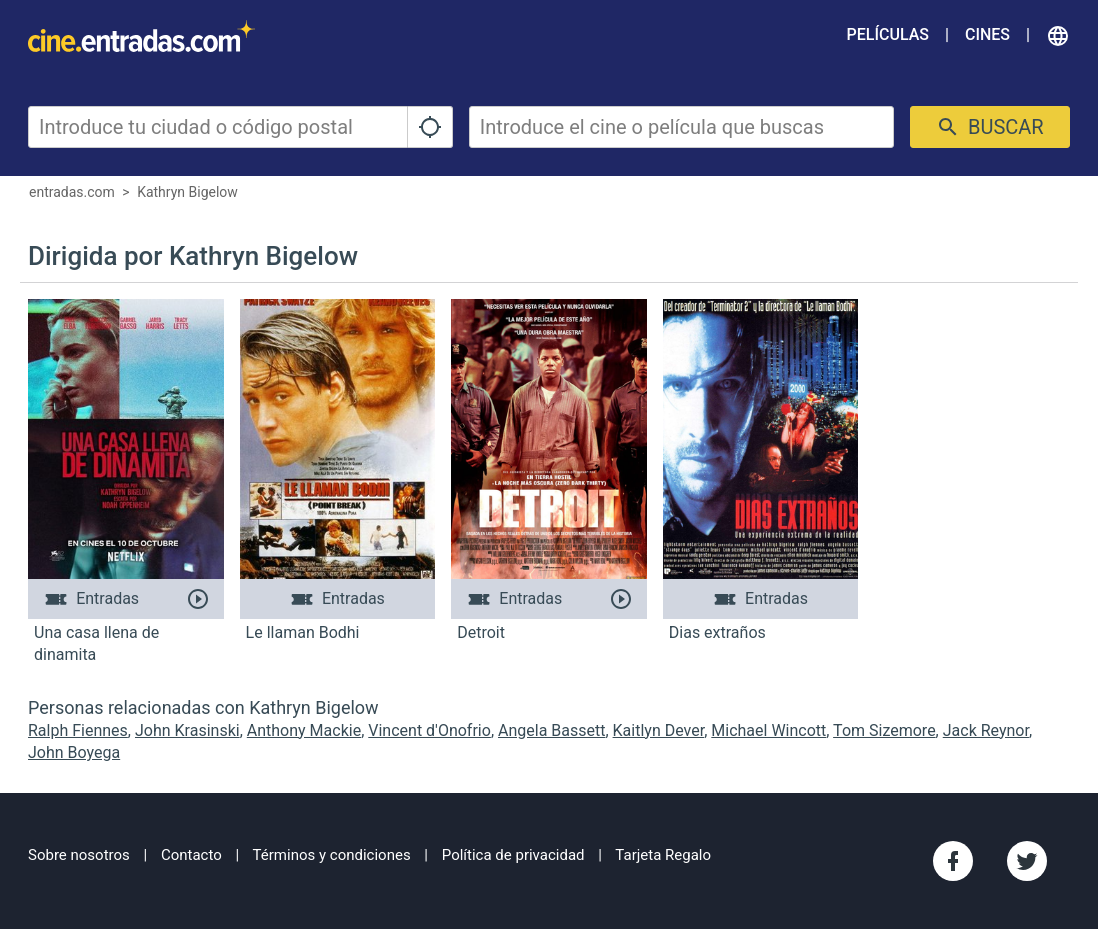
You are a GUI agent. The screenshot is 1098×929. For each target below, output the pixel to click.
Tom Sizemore (884, 730)
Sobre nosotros (79, 855)
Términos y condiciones (332, 855)
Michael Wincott (768, 730)
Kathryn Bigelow (187, 192)
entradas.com (72, 192)
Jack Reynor (986, 730)
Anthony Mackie (304, 730)
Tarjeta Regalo (663, 855)
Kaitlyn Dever (659, 730)
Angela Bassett (551, 730)
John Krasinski (187, 730)
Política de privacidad (513, 855)
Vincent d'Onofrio (429, 730)
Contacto (191, 855)
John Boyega (74, 752)
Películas (888, 34)
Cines (987, 34)
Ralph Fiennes (78, 730)
